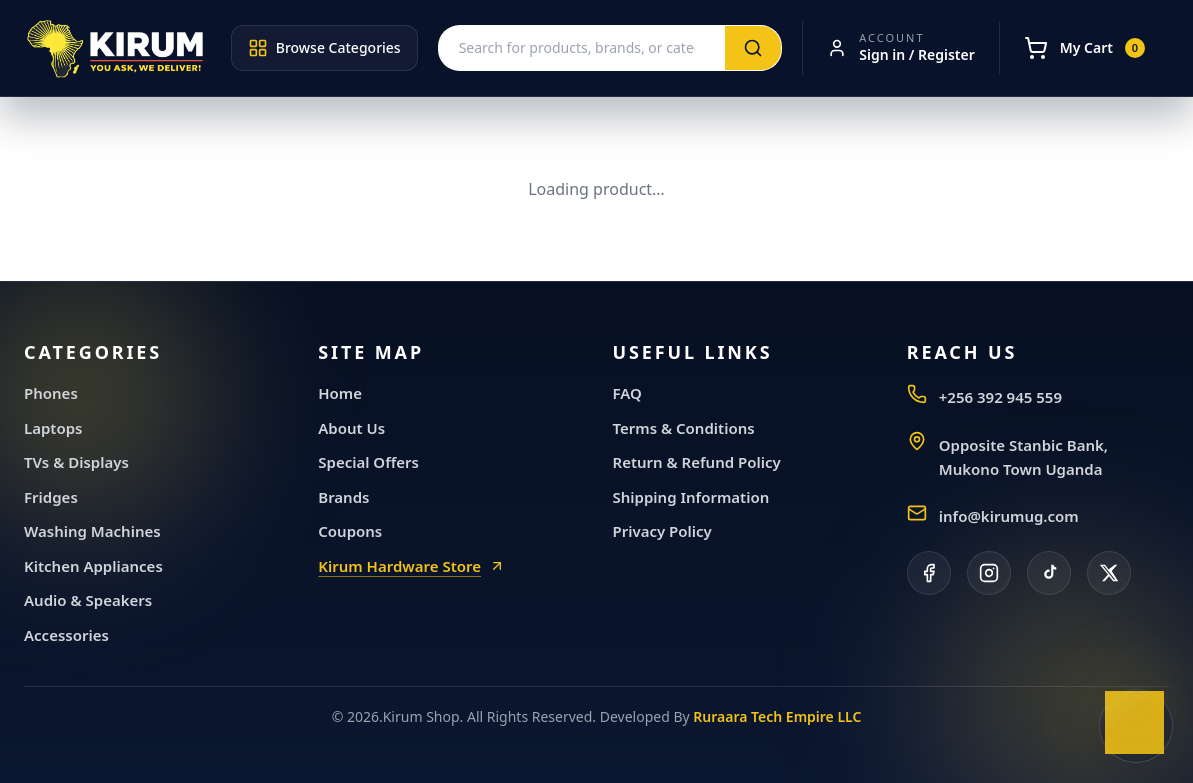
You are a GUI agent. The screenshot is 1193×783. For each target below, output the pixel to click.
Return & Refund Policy (697, 462)
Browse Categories (324, 48)
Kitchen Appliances (93, 566)
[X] (1109, 573)
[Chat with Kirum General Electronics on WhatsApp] (1136, 726)
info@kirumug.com (1009, 516)
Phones (51, 393)
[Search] (753, 48)
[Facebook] (929, 573)
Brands (343, 497)
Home (340, 393)
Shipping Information (691, 497)
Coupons (350, 531)
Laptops (53, 428)
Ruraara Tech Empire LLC (777, 716)
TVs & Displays (76, 462)
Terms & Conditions (684, 428)
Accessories (66, 635)
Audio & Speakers (88, 600)
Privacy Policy (662, 531)
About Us (351, 428)
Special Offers (368, 462)
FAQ (627, 393)
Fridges (51, 497)
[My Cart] (1084, 48)
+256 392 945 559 (1000, 397)
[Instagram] (989, 573)
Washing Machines (92, 531)
